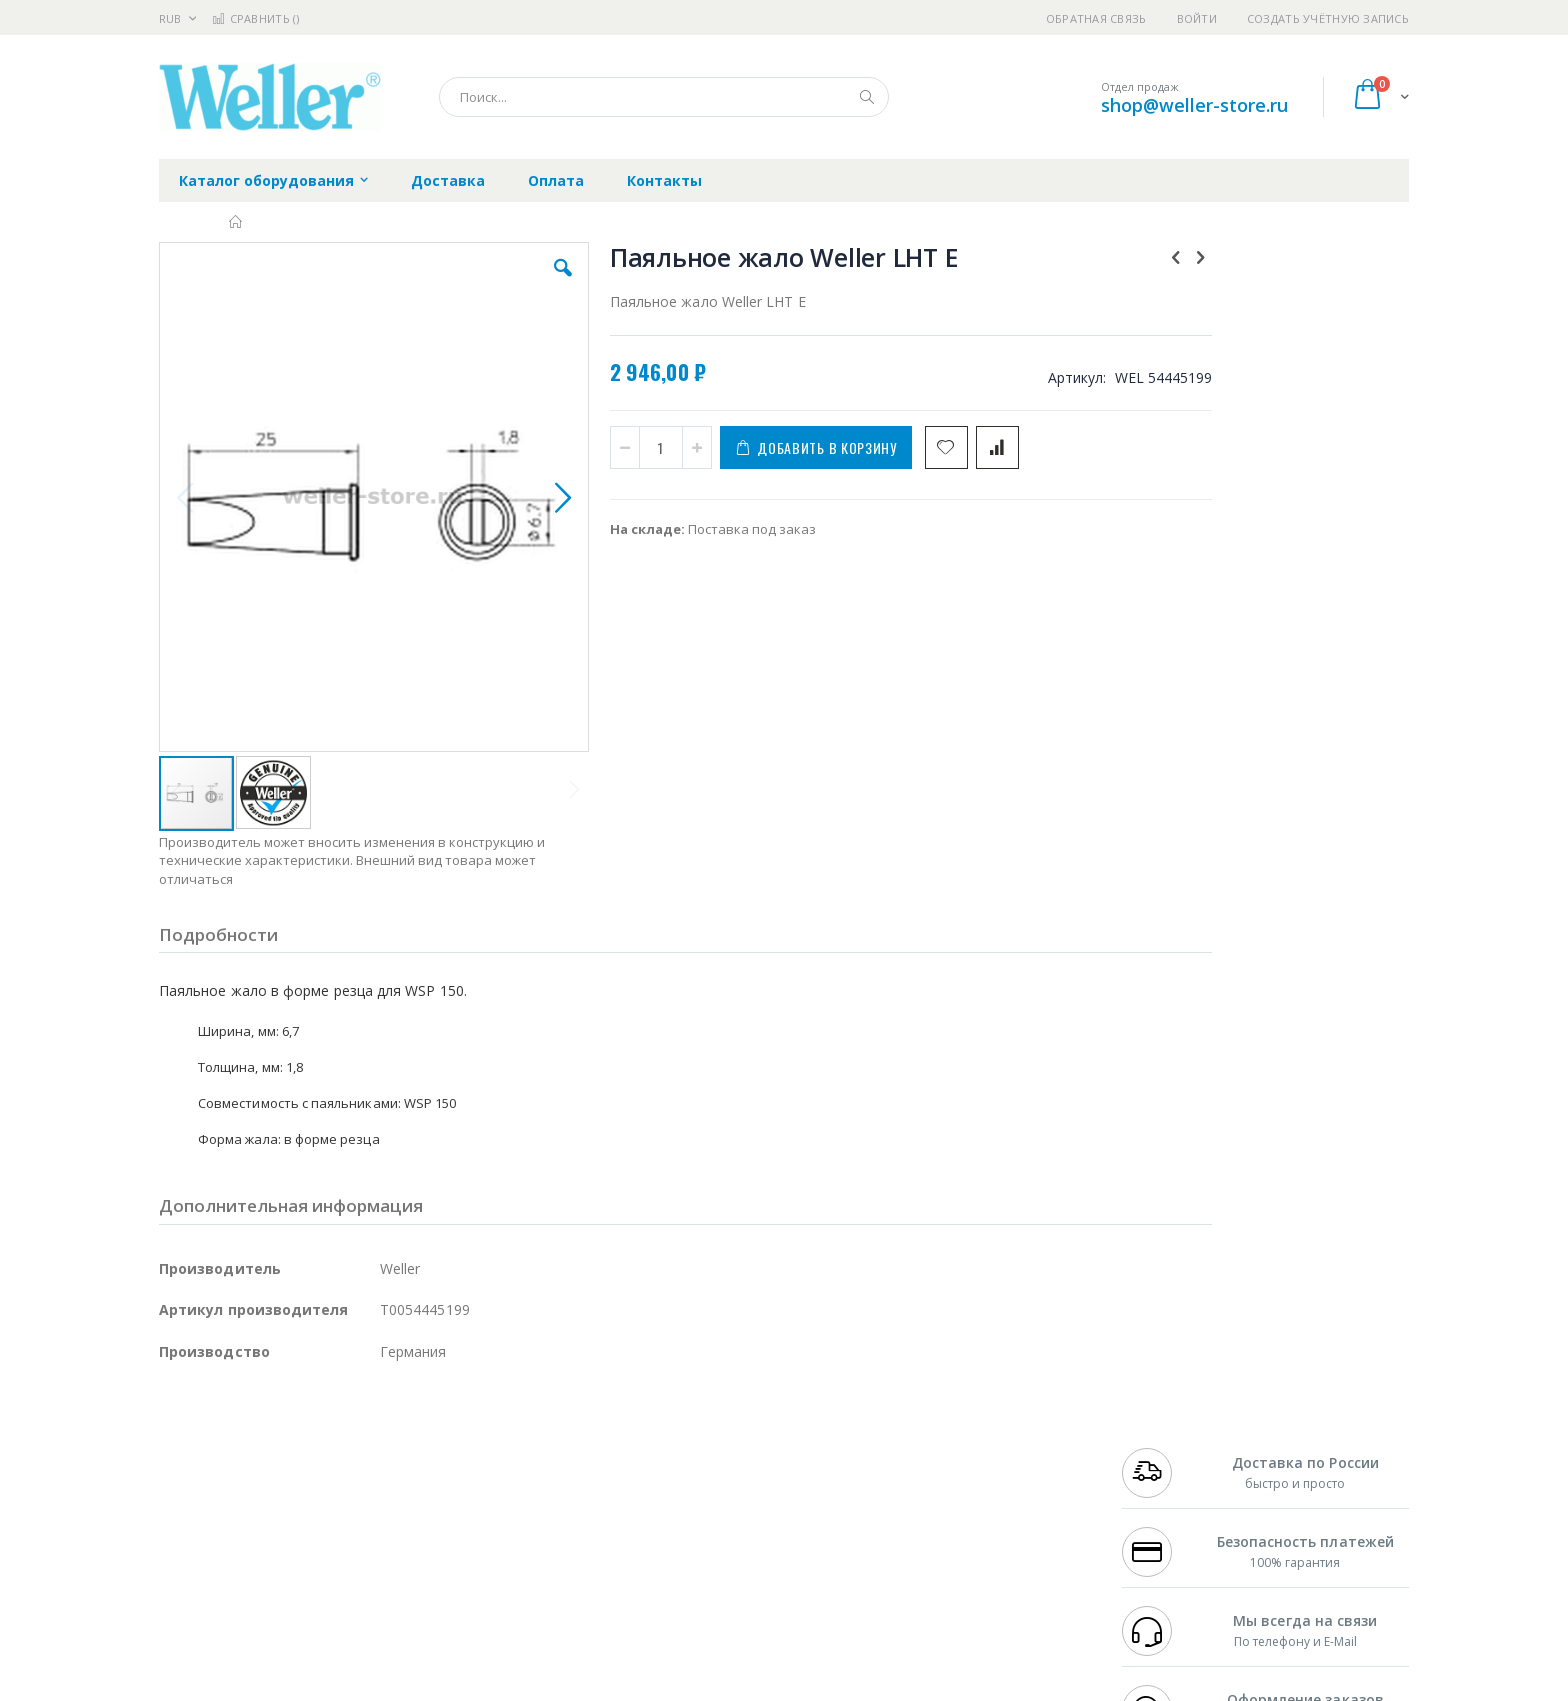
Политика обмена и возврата (681, 1469)
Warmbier (255, 1567)
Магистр (459, 1450)
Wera (314, 1606)
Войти (1197, 18)
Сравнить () (255, 18)
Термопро (382, 1450)
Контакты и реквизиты (980, 1430)
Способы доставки (965, 1469)
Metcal (311, 1450)
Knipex (258, 1606)
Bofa (173, 1450)
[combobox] (664, 97)
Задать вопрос (634, 1567)
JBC (272, 1430)
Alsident (432, 1430)
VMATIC (396, 1567)
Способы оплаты (959, 1508)
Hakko (178, 1430)
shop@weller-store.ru (1194, 105)
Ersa (230, 1430)
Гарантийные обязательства (679, 1430)
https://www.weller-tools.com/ (492, 1687)
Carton (382, 1528)
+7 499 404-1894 (1166, 1430)
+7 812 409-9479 (1166, 1450)
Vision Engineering (215, 1528)
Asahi (375, 1489)
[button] (516, 283)
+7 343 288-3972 (1166, 1469)
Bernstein (188, 1606)
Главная (236, 222)
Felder (320, 1489)
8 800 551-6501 (1171, 1489)
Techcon (329, 1567)
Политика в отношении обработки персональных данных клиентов (697, 1518)
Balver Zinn (193, 1489)
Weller (369, 1430)
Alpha (264, 1489)
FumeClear (239, 1450)
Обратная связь (1096, 18)
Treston (182, 1567)
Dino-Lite (316, 1528)
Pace (316, 1430)
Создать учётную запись (1328, 18)
